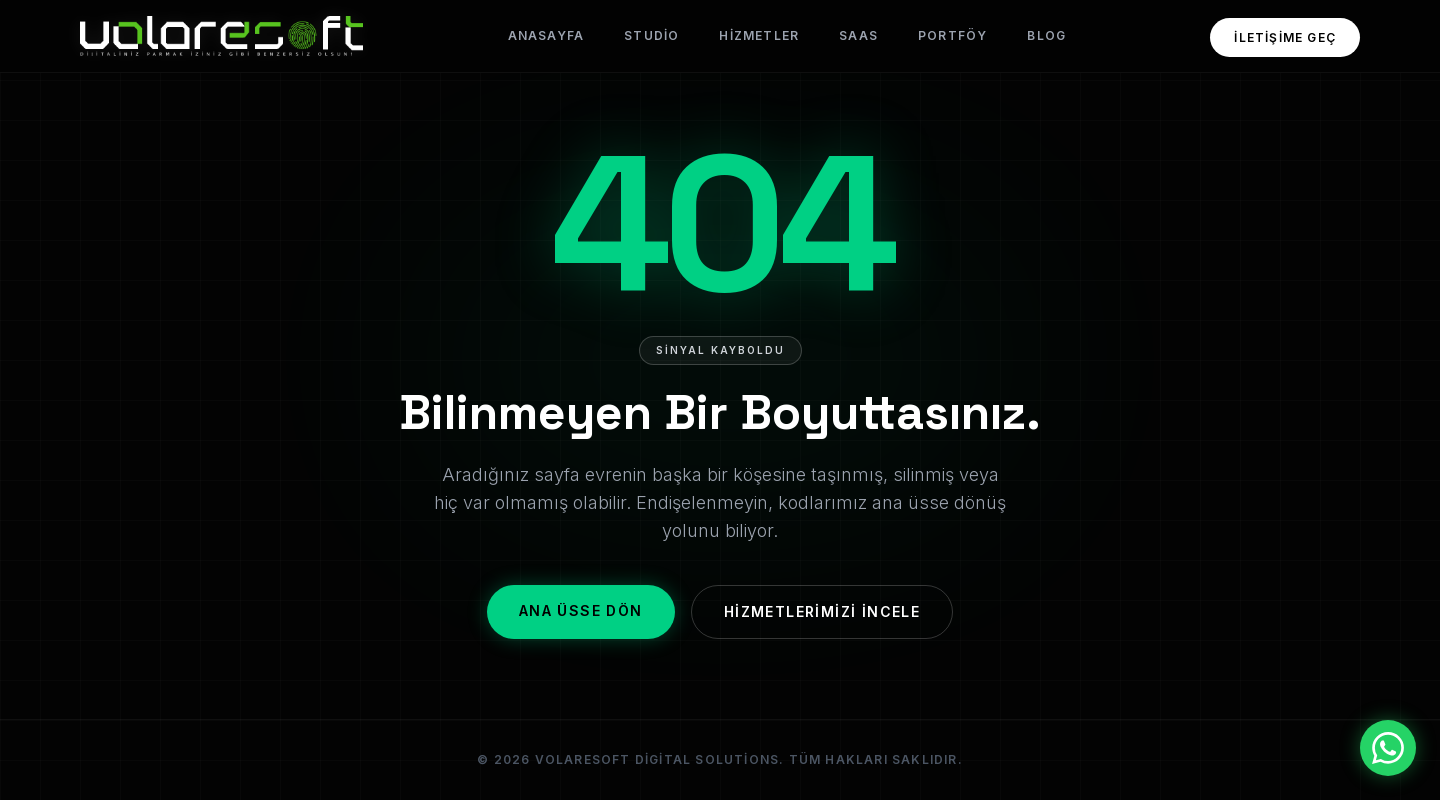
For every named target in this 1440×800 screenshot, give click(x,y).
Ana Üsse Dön (581, 610)
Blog (1046, 35)
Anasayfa (546, 35)
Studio (651, 35)
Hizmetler (759, 35)
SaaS (858, 35)
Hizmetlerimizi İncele (822, 611)
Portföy (952, 35)
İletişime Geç (1285, 37)
